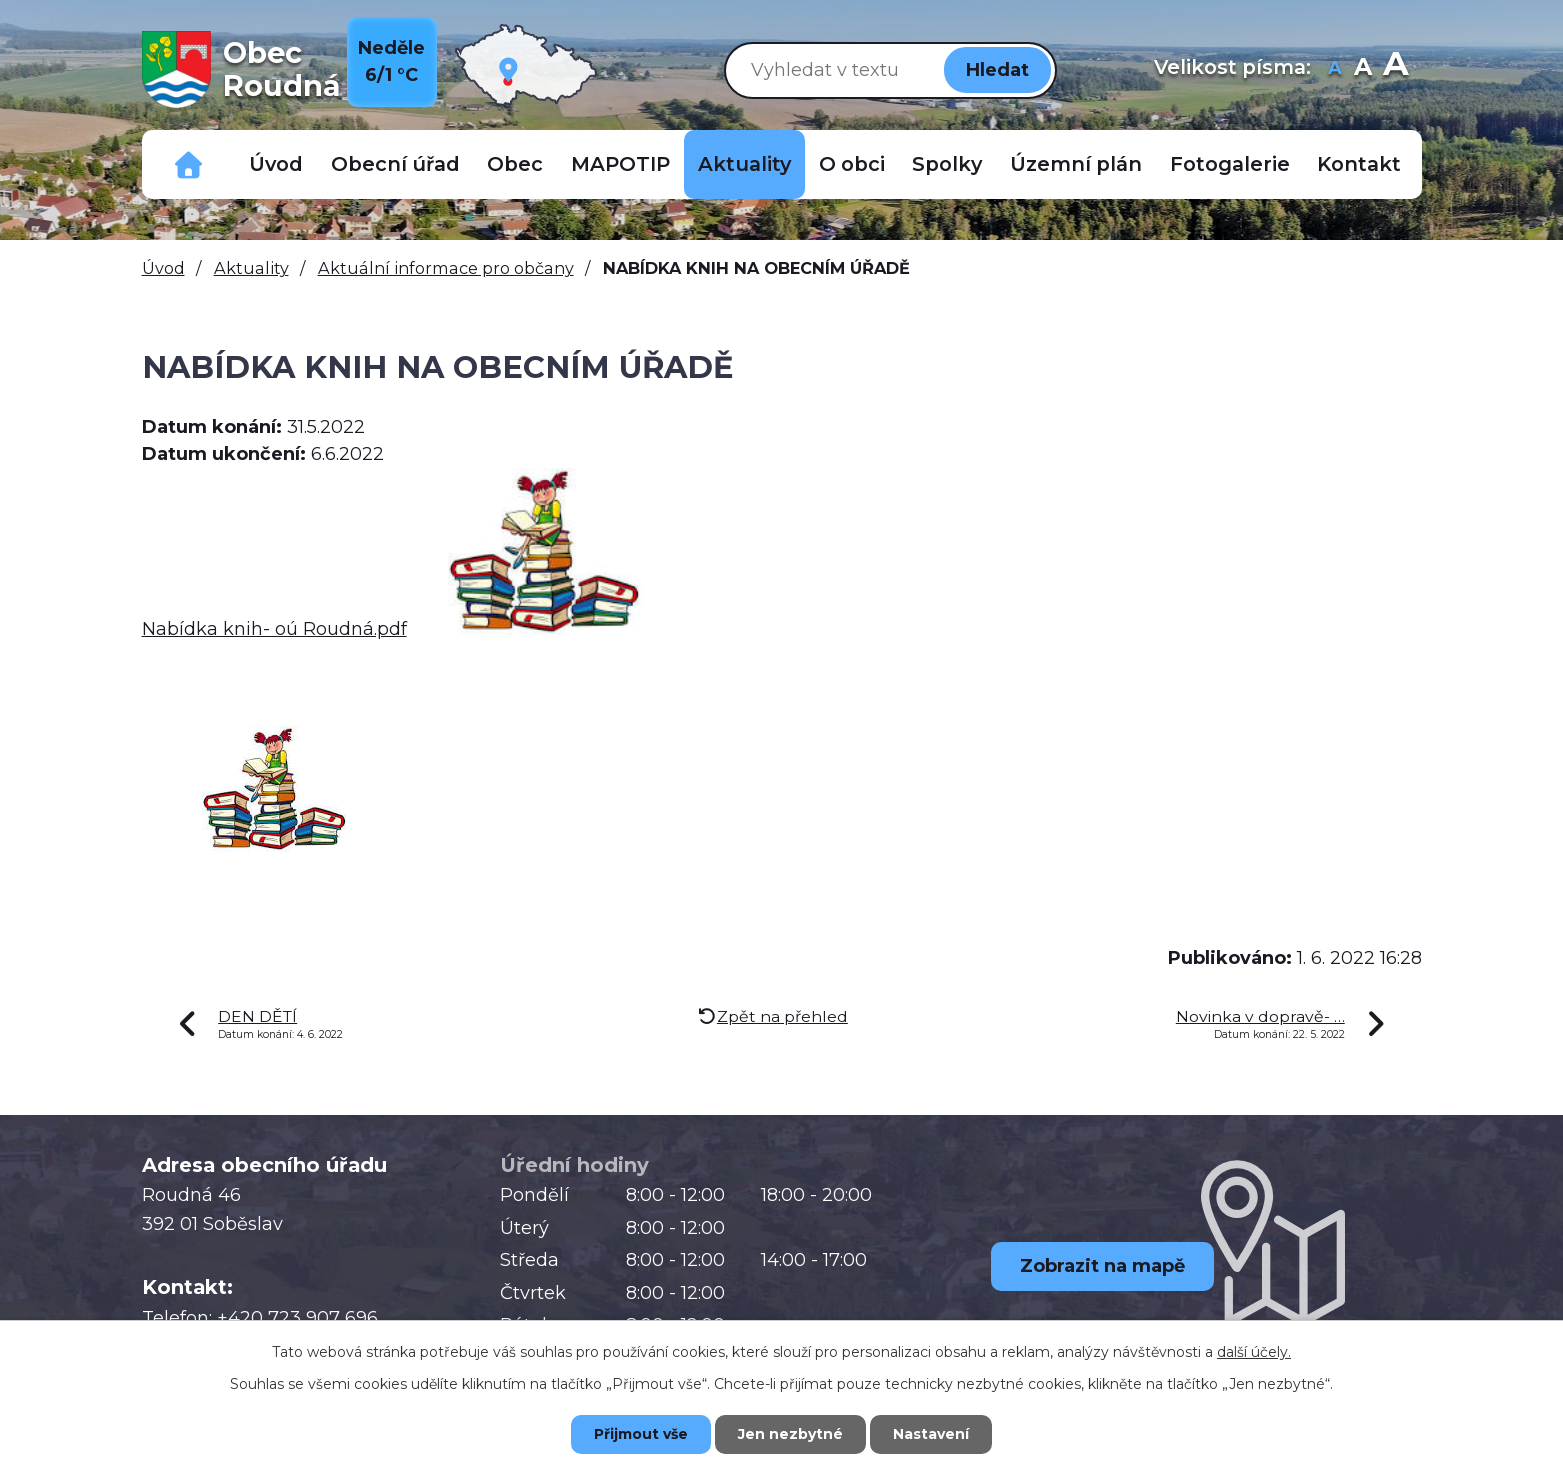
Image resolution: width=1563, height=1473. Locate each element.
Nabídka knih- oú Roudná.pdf (274, 629)
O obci (852, 164)
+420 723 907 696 (297, 1318)
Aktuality (744, 164)
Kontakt (1359, 164)
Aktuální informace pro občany (446, 268)
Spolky (947, 164)
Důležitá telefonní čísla (189, 164)
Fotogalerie (1230, 164)
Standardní (1363, 69)
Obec (515, 164)
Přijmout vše (641, 1434)
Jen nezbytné (790, 1434)
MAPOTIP (620, 164)
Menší (1335, 69)
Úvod (276, 164)
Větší (1395, 69)
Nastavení (931, 1434)
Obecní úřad (395, 164)
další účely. (1254, 1352)
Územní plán (1076, 164)
